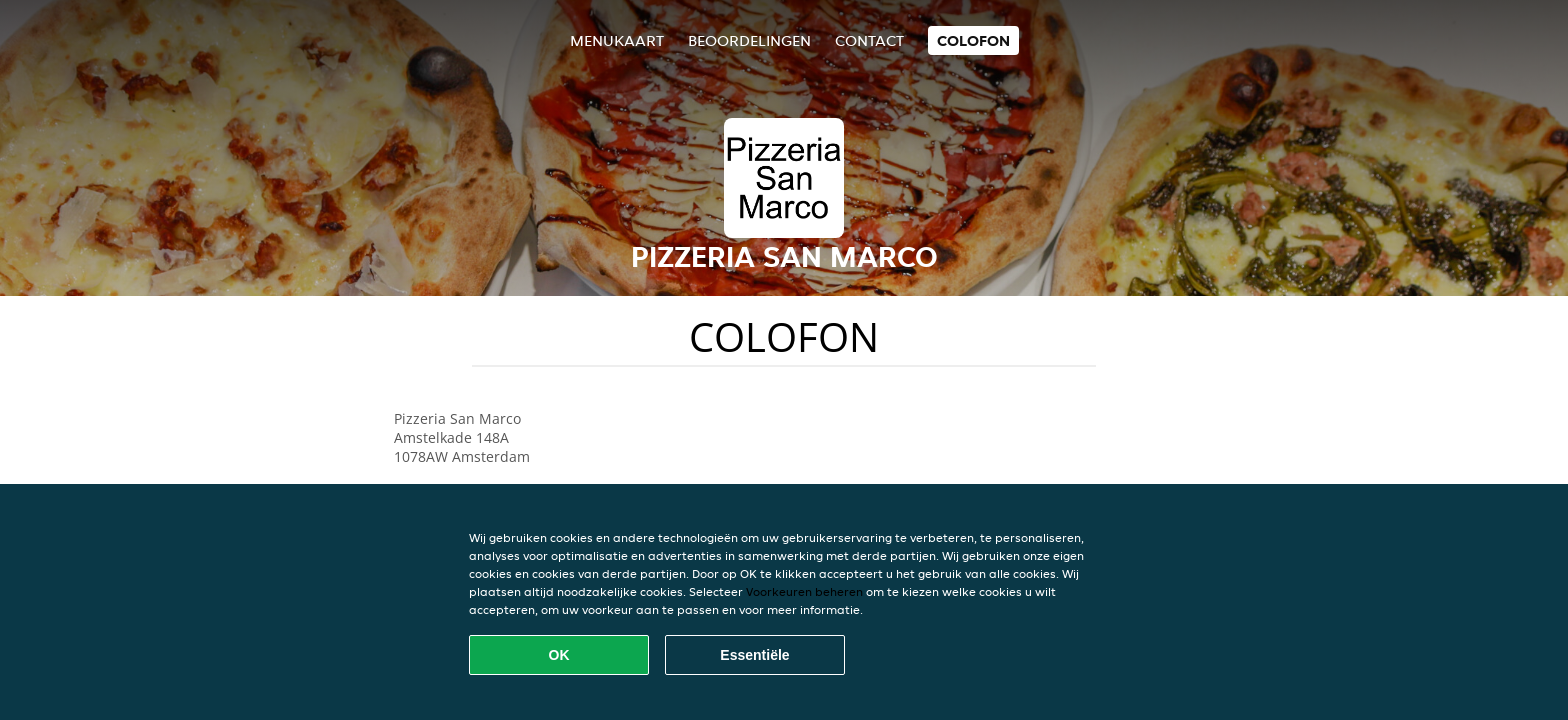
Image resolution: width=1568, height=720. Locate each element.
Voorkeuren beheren (804, 591)
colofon (973, 40)
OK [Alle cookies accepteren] (559, 655)
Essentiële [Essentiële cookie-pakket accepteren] (754, 655)
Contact (869, 40)
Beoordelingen (749, 40)
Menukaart (617, 40)
